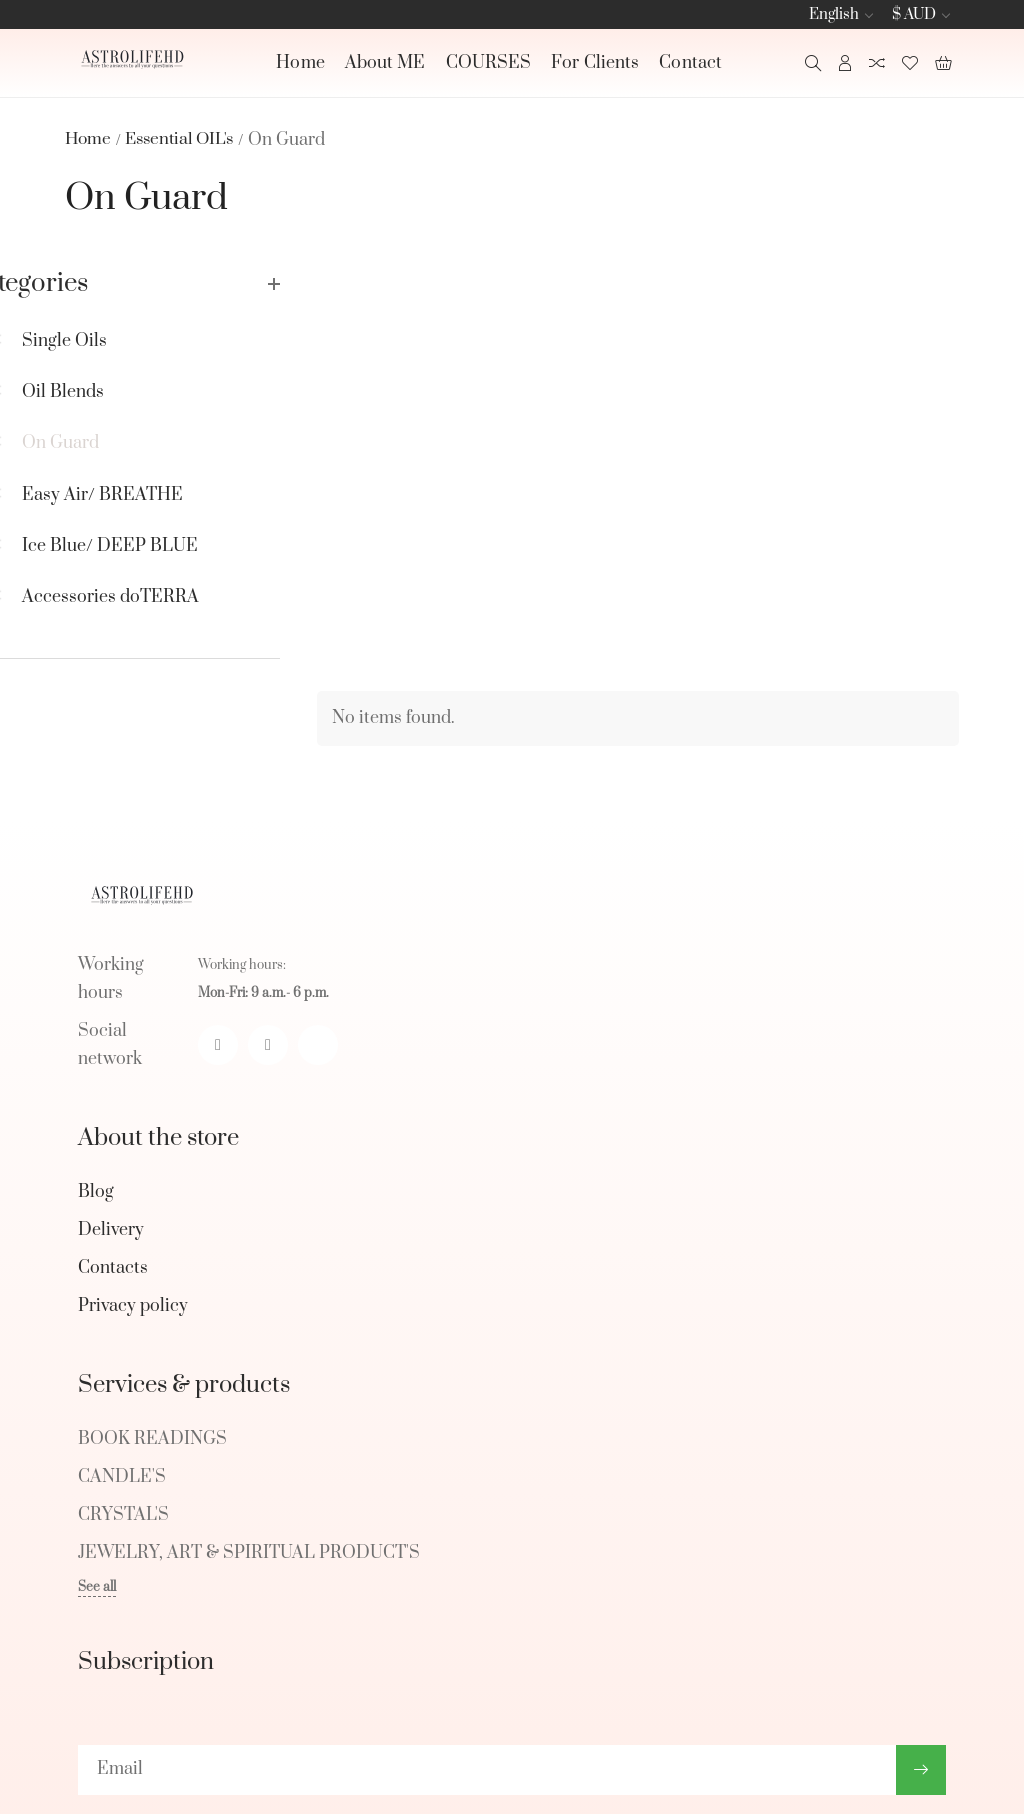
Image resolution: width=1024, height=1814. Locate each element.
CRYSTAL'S (123, 1412)
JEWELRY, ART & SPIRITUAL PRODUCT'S (249, 1450)
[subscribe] (487, 1666)
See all (97, 1484)
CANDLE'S (122, 1374)
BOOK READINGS (152, 1336)
